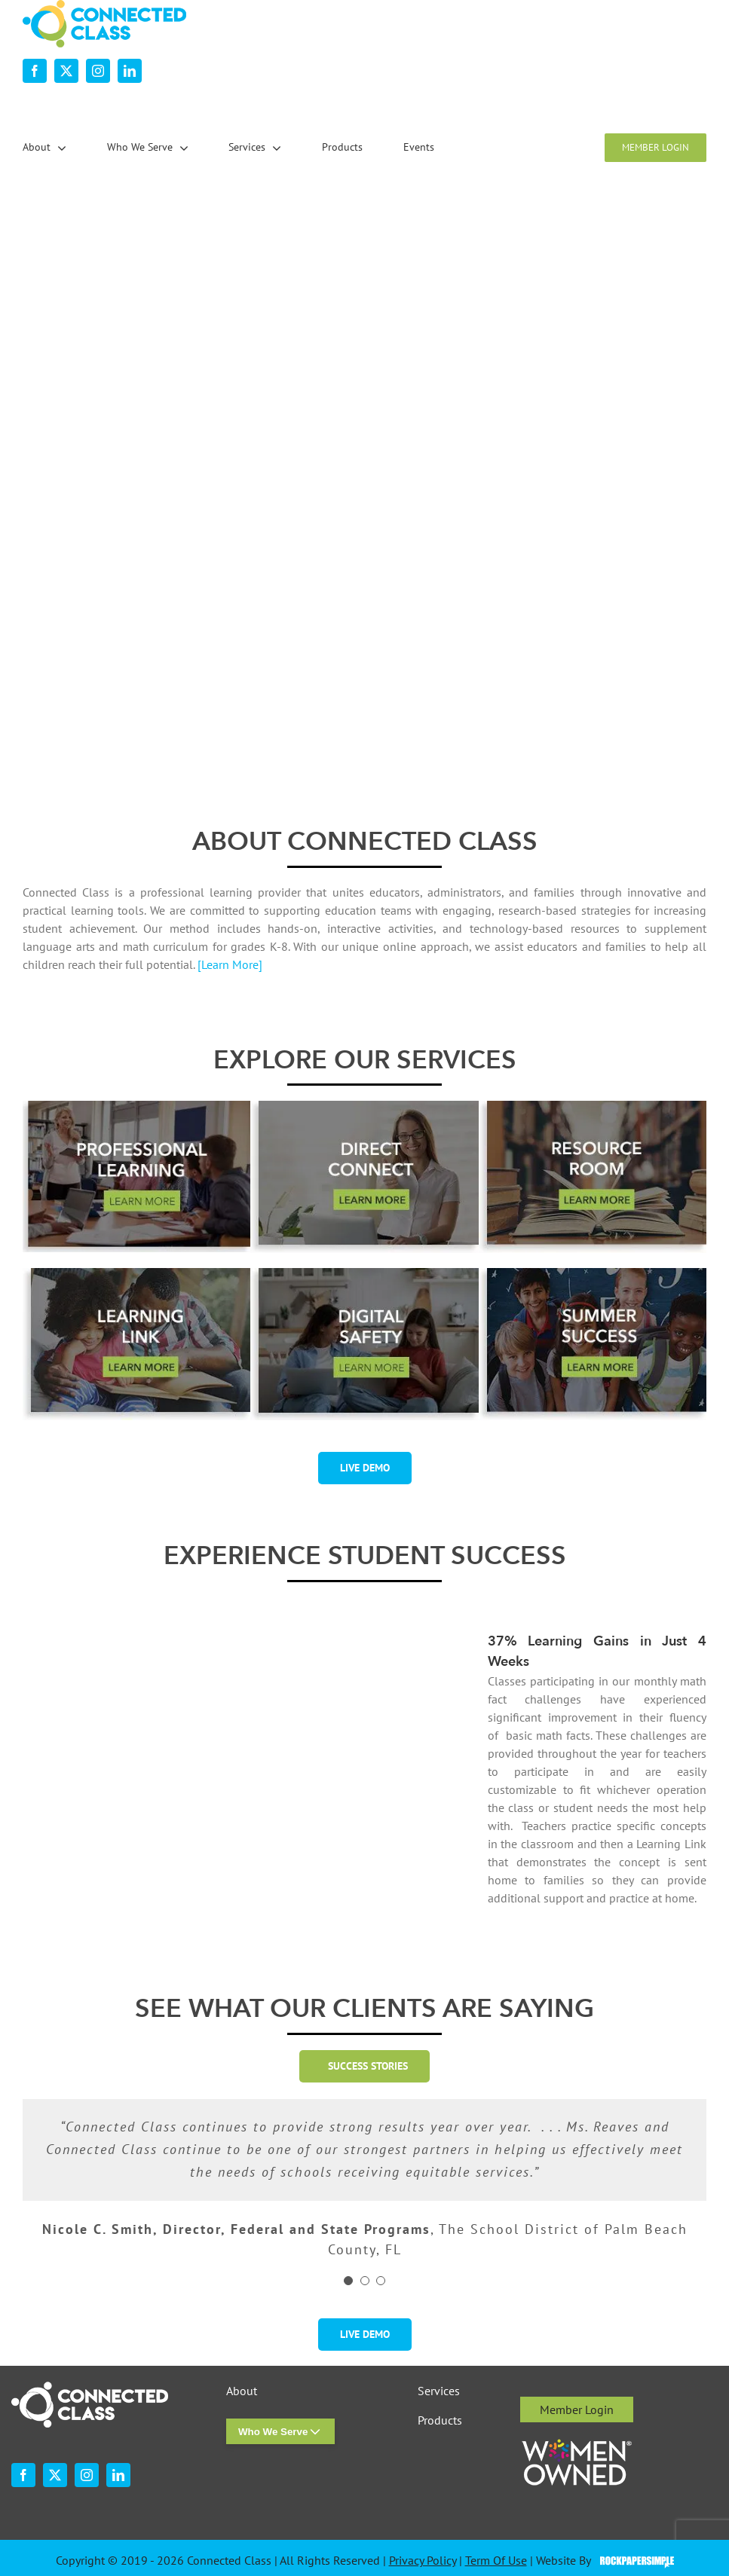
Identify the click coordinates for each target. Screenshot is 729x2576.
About (241, 2391)
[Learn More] (230, 964)
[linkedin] (130, 71)
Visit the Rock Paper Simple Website (633, 2560)
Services (439, 2391)
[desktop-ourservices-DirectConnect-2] (364, 1106)
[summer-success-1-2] (592, 1274)
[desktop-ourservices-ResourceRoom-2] (592, 1106)
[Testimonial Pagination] (348, 2280)
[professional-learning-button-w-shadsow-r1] (136, 1106)
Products (440, 2420)
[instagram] (98, 71)
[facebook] (35, 71)
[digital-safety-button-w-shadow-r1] (364, 1274)
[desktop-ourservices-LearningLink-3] (136, 1274)
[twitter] (66, 71)
